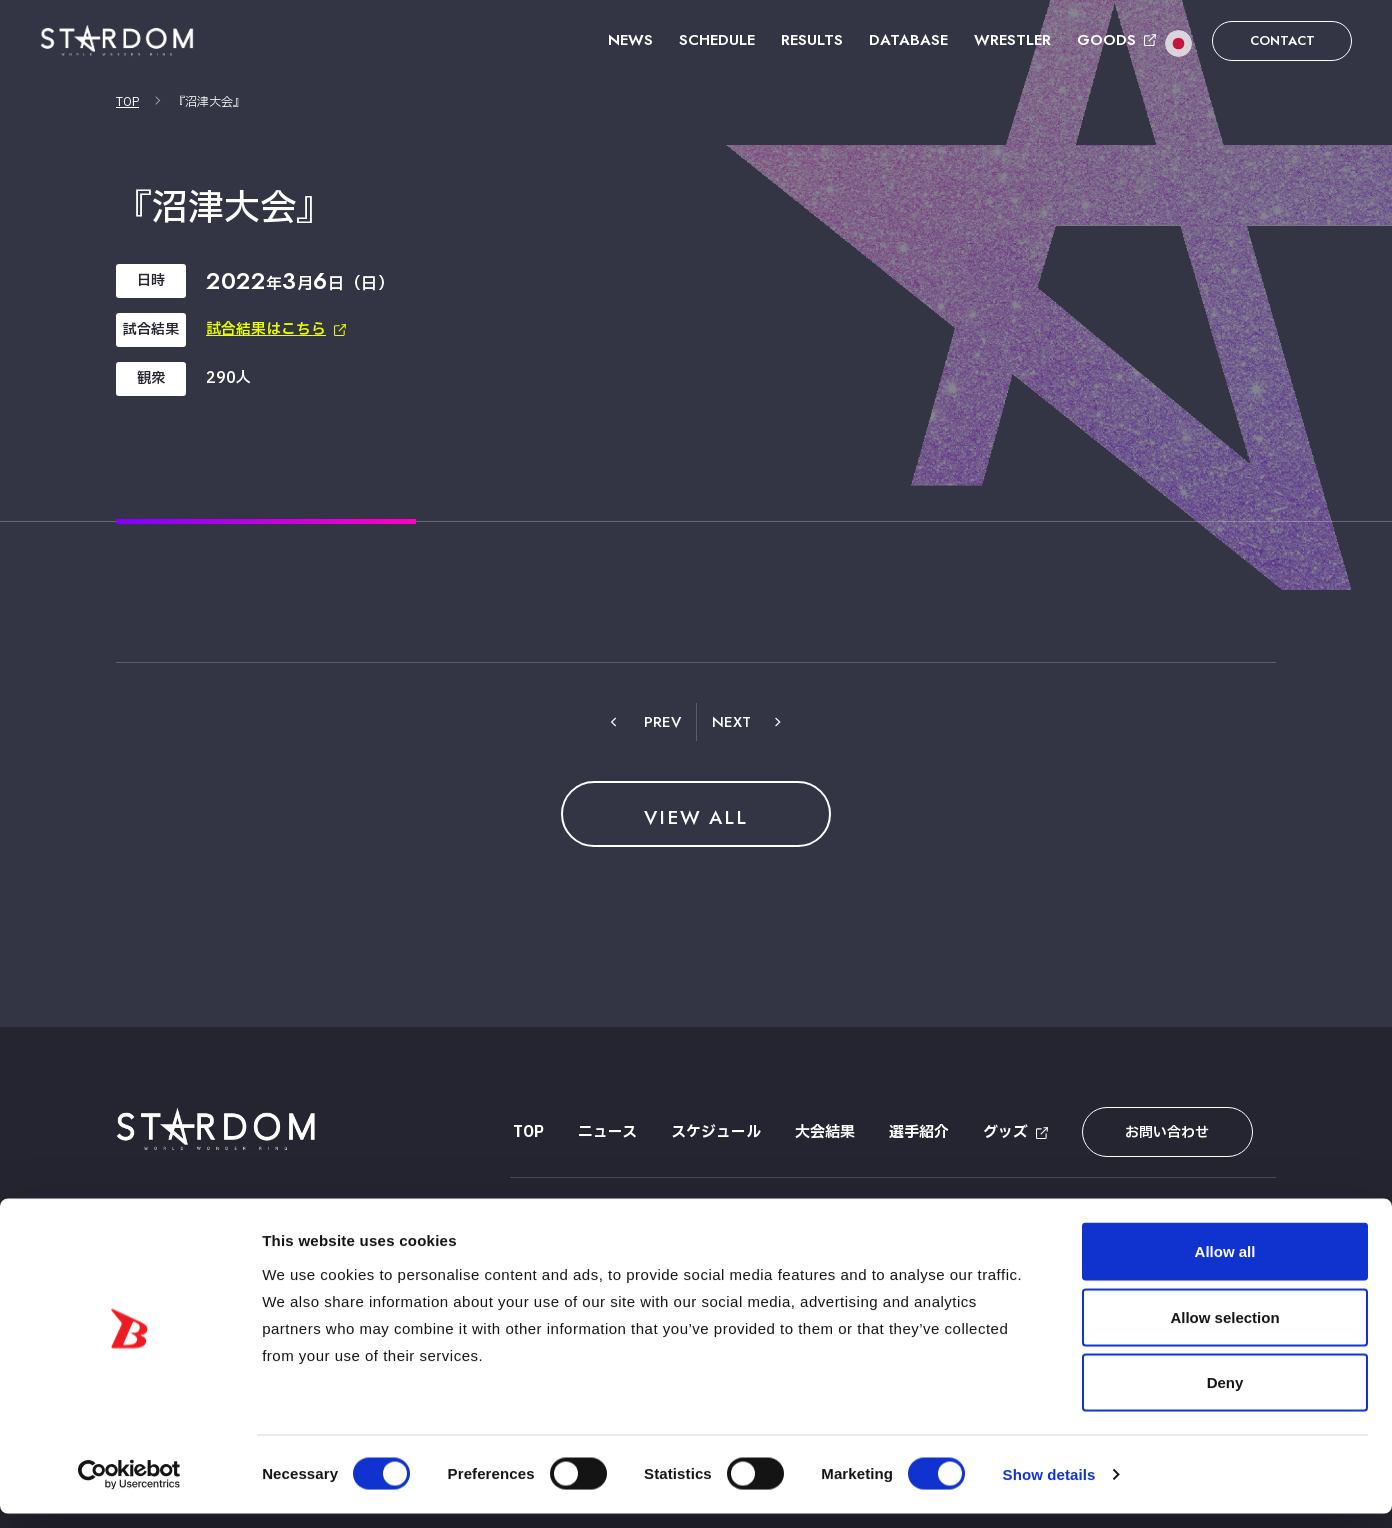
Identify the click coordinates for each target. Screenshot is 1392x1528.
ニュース (604, 1132)
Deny (1225, 1396)
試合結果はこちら (266, 329)
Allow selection (1224, 1331)
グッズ (1002, 1132)
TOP (127, 102)
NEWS (630, 40)
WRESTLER (1012, 40)
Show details (1049, 1488)
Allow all (1225, 1265)
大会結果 (822, 1132)
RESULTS (812, 40)
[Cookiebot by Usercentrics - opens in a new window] (129, 1489)
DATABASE (908, 40)
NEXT (731, 722)
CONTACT (1282, 40)
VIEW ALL (696, 816)
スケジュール (713, 1132)
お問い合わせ (1159, 1132)
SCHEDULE (717, 40)
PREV (662, 722)
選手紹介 (916, 1132)
